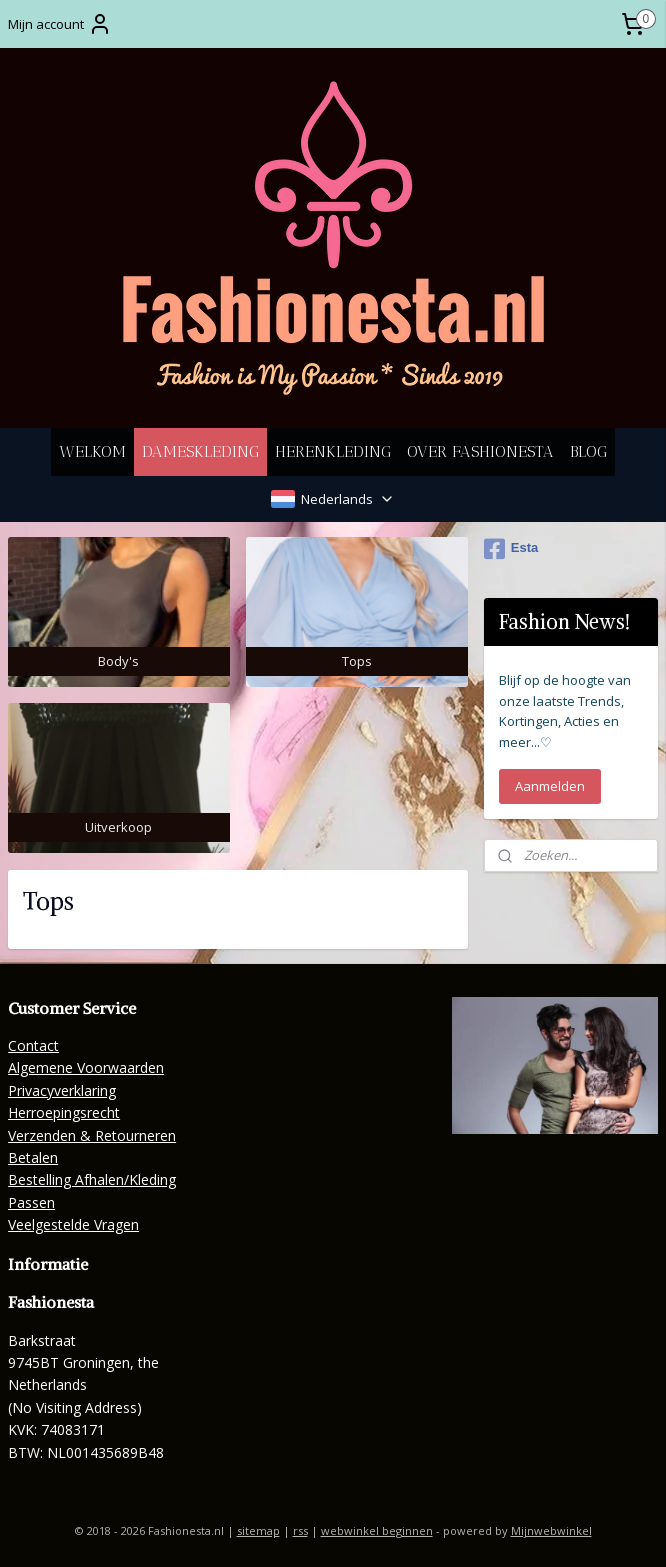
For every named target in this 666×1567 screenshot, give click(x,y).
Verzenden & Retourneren (92, 1135)
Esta (511, 549)
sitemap (258, 1530)
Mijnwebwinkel (551, 1530)
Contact (33, 1045)
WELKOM (92, 451)
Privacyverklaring (62, 1090)
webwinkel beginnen (377, 1530)
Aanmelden (550, 786)
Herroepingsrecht (64, 1112)
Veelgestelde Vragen (73, 1224)
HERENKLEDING (333, 451)
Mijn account (60, 24)
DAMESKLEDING (200, 451)
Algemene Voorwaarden (86, 1067)
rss (300, 1530)
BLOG (588, 451)
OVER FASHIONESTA (480, 451)
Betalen (33, 1157)
